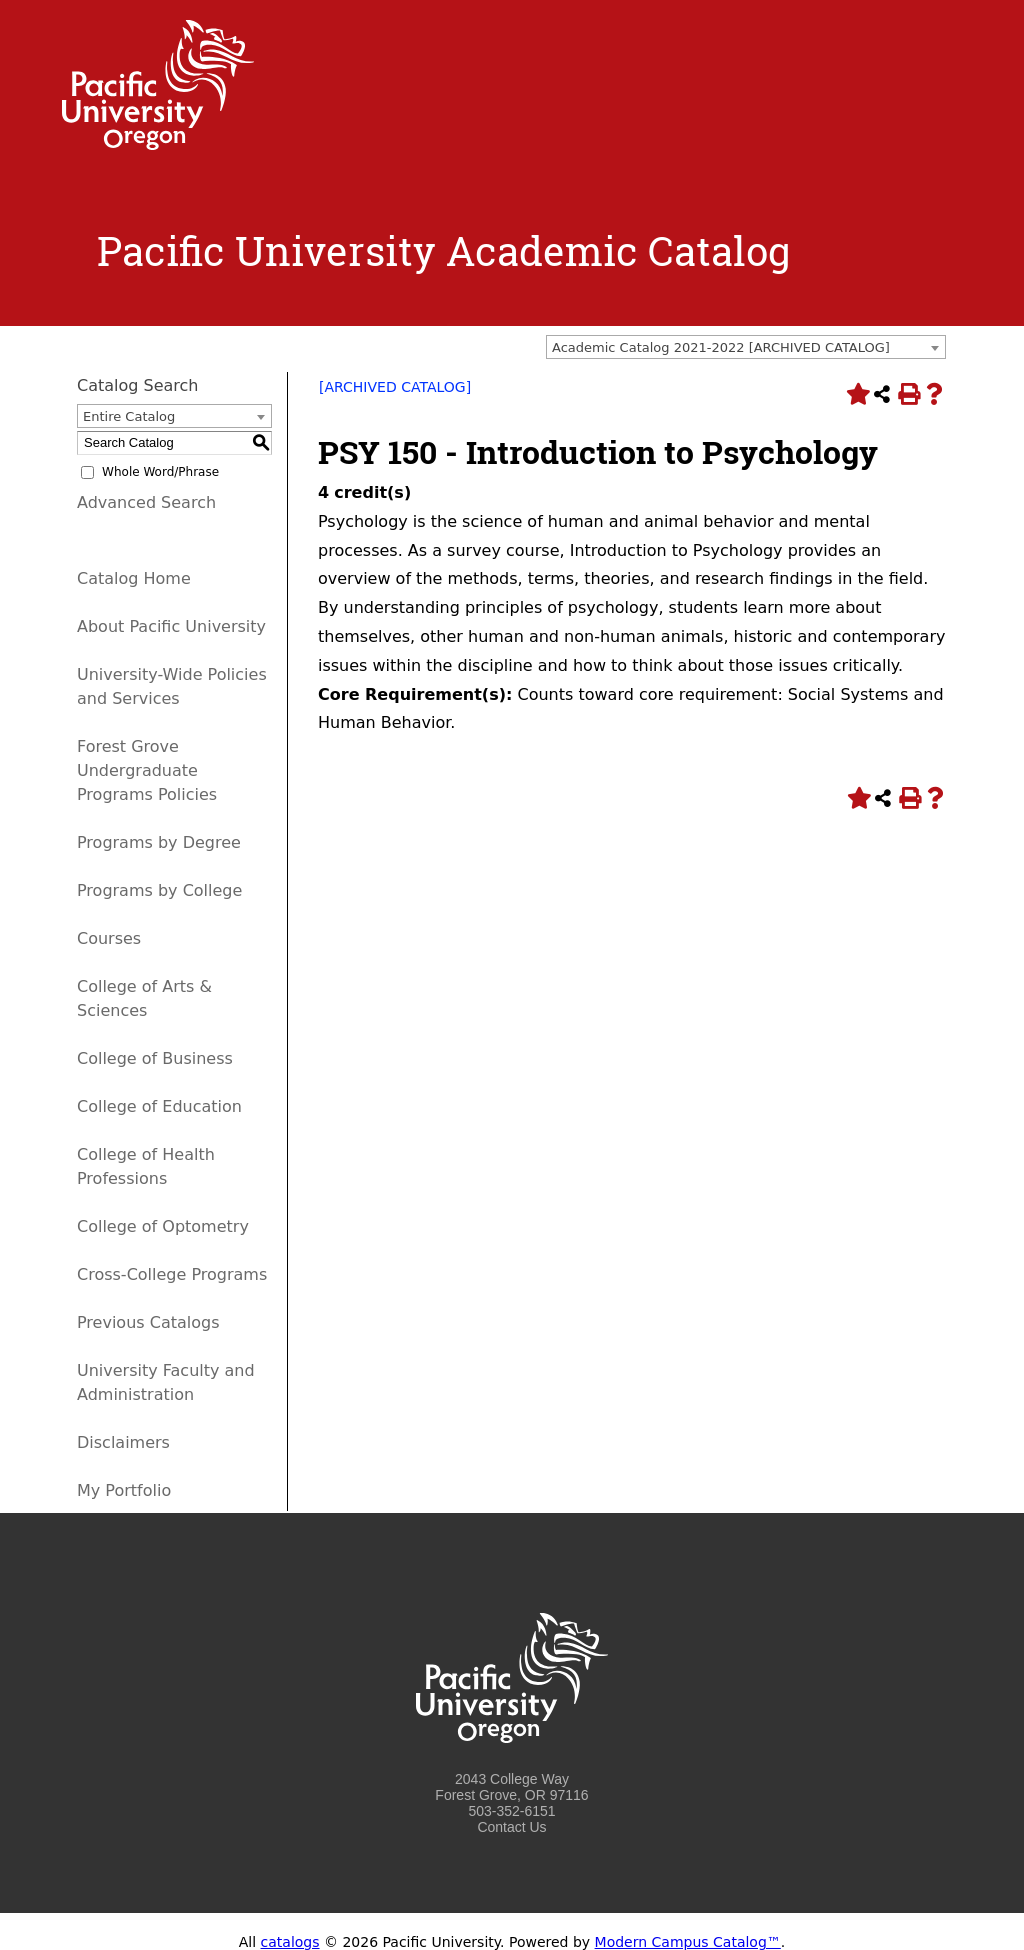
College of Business (155, 1058)
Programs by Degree (159, 842)
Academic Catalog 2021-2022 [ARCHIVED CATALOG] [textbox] (721, 347)
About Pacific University (171, 626)
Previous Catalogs (148, 1322)
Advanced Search (146, 502)
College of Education (159, 1106)
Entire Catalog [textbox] (129, 416)
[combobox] (746, 347)
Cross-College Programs (172, 1274)
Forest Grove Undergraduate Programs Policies (147, 770)
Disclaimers (123, 1442)
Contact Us (511, 1827)
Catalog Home (134, 578)
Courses (109, 938)
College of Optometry (163, 1226)
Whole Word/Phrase (160, 472)
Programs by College (159, 890)
